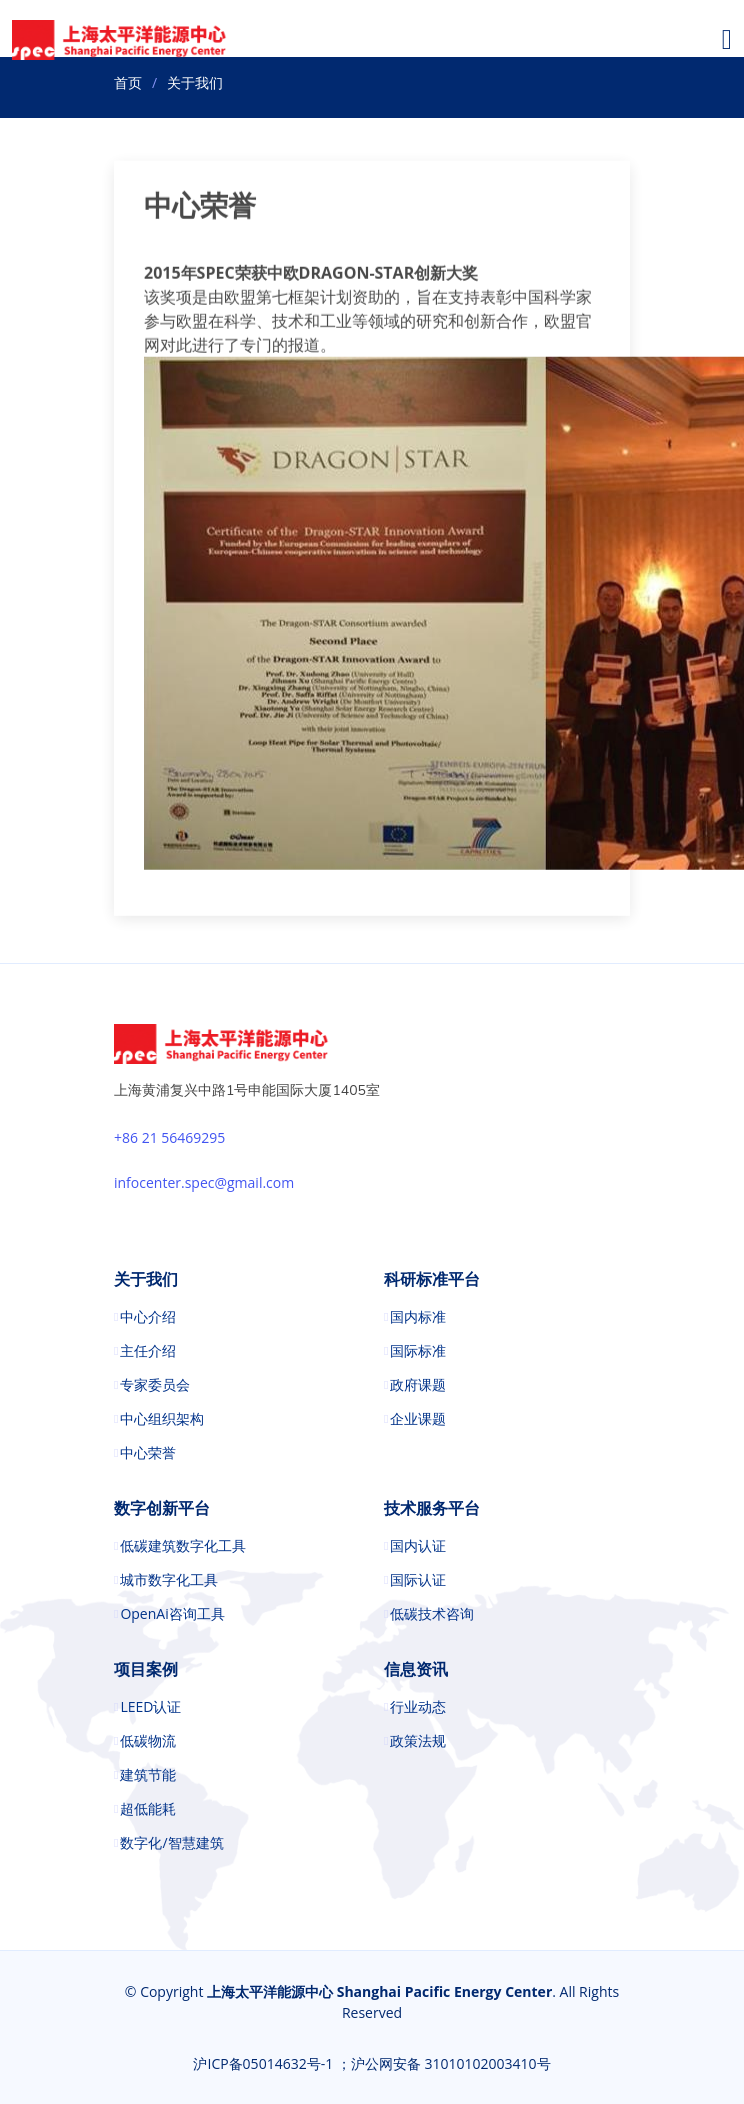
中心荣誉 (148, 1453)
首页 (128, 82)
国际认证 (418, 1580)
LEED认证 (150, 1707)
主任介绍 (148, 1351)
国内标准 (418, 1317)
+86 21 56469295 (169, 1137)
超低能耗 (148, 1809)
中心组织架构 (162, 1419)
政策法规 (418, 1741)
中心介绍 (148, 1317)
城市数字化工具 (169, 1580)
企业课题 (418, 1419)
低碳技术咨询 (432, 1614)
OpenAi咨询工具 (172, 1614)
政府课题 (418, 1385)
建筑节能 (148, 1775)
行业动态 (418, 1707)
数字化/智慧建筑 (171, 1843)
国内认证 (418, 1546)
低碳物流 (148, 1741)
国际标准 (418, 1351)
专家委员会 (155, 1385)
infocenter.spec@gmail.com (204, 1182)
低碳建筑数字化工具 (183, 1546)
